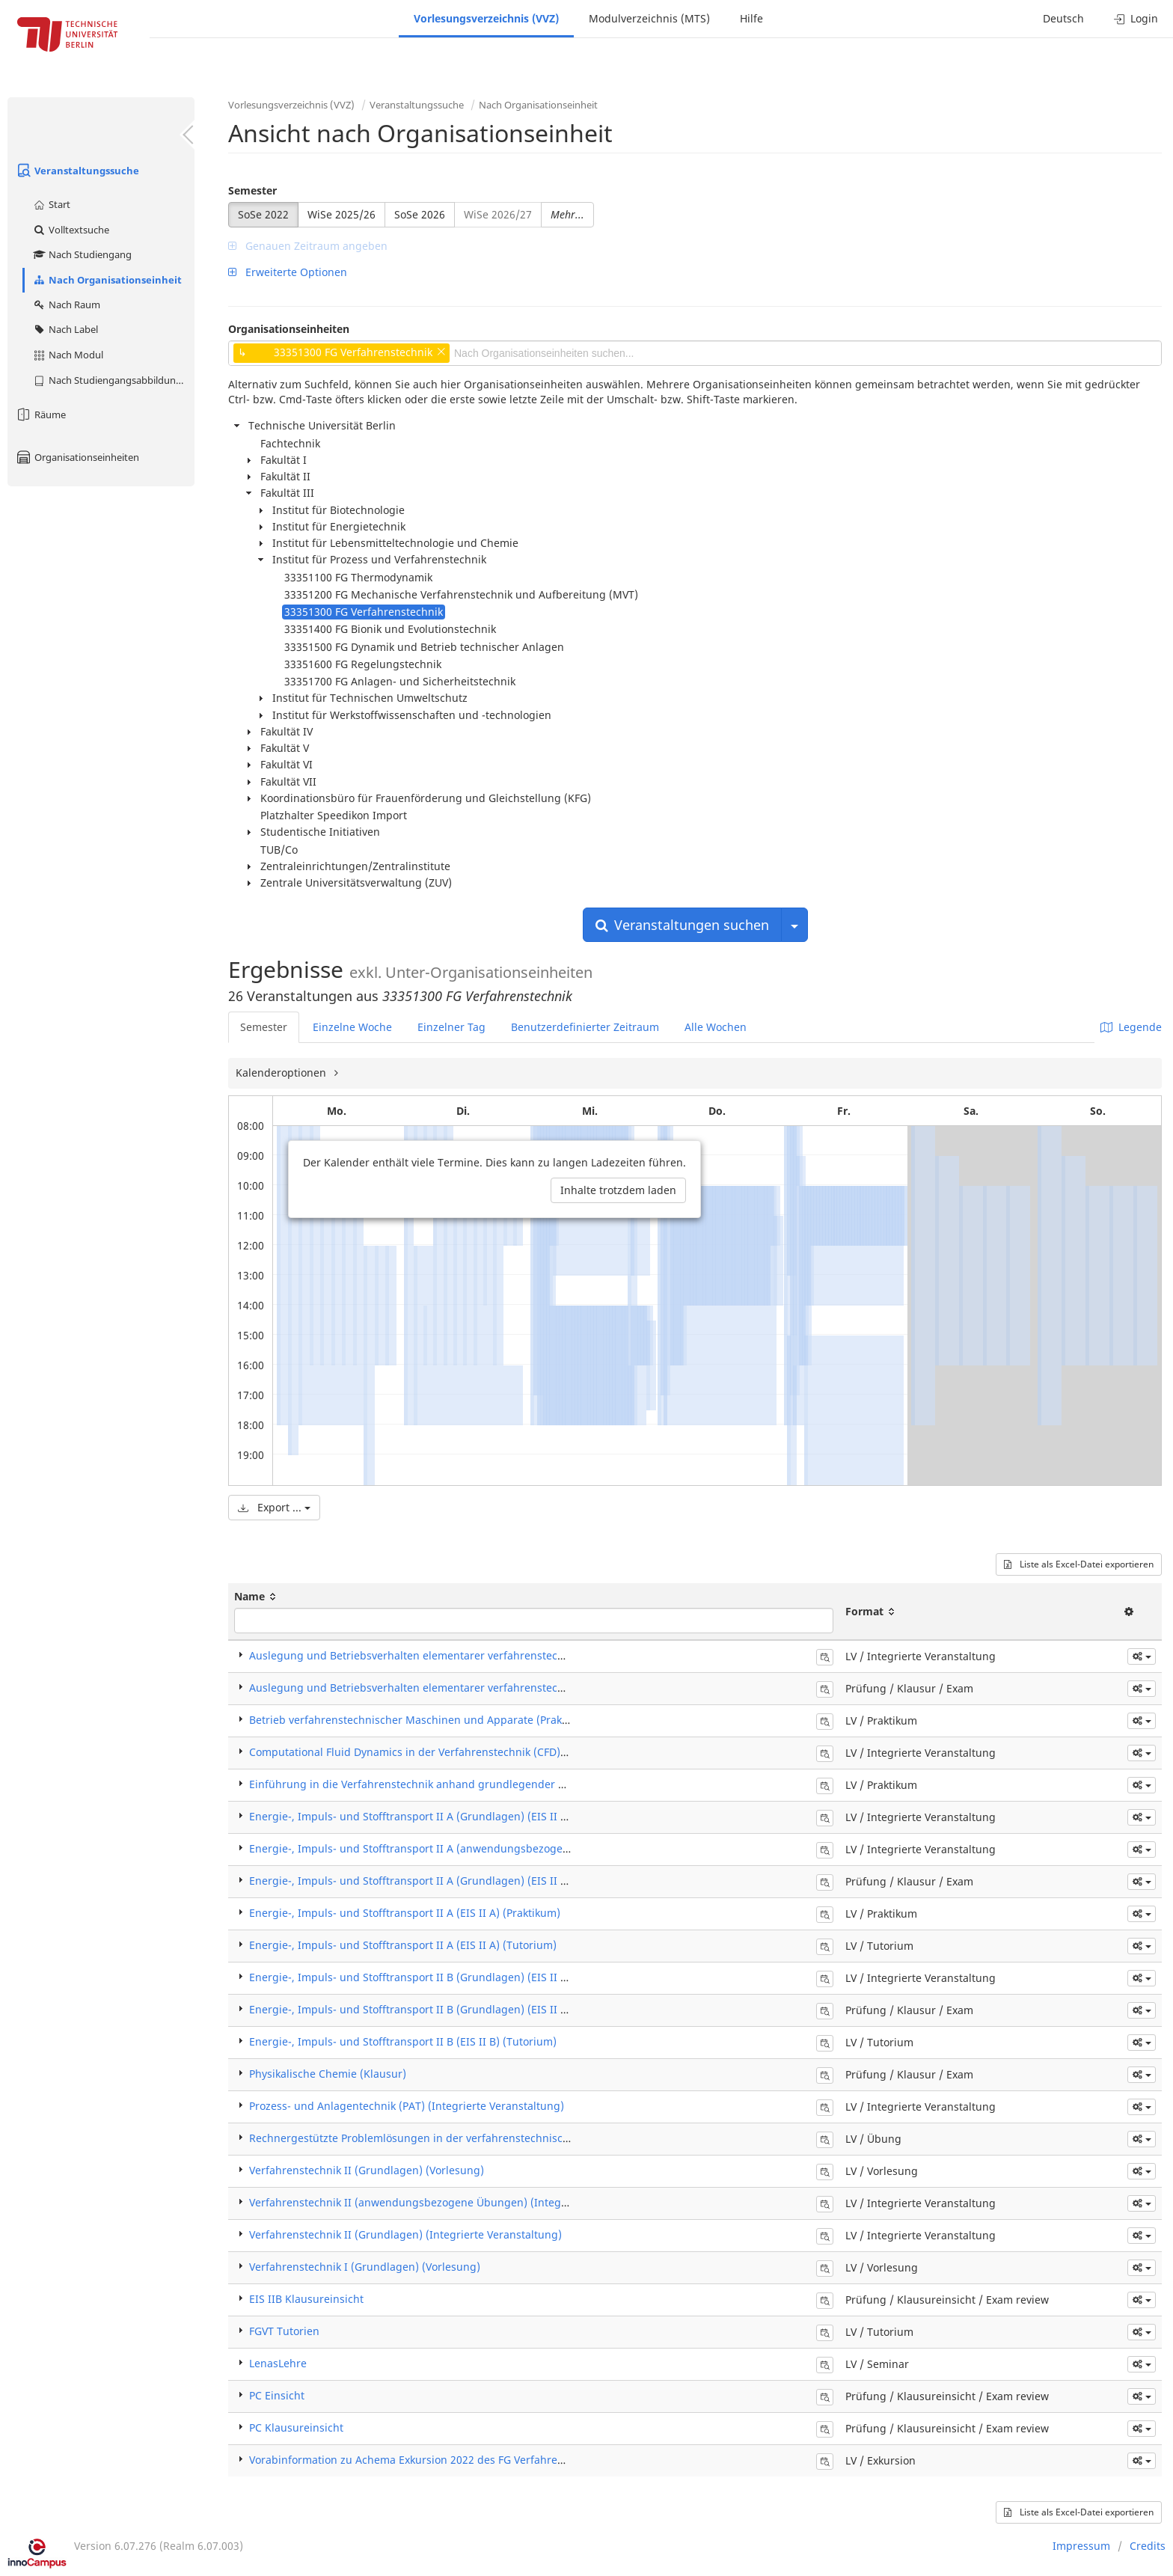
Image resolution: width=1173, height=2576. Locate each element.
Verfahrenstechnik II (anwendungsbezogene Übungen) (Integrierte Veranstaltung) (458, 2202)
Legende (1131, 1027)
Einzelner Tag (451, 1027)
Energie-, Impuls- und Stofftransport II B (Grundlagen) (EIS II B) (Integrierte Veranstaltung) (479, 1977)
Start (51, 204)
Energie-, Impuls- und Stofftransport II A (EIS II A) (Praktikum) (404, 1913)
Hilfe (751, 18)
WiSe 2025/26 (341, 214)
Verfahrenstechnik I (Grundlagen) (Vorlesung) (364, 2267)
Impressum (1081, 2546)
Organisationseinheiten (77, 457)
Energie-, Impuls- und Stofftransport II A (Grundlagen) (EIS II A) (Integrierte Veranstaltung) (479, 1816)
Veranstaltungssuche (77, 170)
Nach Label (65, 329)
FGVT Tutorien (284, 2331)
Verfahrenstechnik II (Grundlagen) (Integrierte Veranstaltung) (405, 2234)
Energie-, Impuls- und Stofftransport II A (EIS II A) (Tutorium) (403, 1945)
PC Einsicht (276, 2395)
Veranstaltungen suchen (682, 925)
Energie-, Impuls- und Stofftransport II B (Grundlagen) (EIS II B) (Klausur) (434, 2009)
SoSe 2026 (419, 214)
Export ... (274, 1507)
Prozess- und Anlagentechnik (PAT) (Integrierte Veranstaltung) (406, 2106)
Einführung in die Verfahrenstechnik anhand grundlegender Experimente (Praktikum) (465, 1784)
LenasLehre (278, 2363)
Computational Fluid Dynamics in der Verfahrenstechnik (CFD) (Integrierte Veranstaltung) (474, 1752)
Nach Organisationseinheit (107, 280)
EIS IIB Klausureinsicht (306, 2299)
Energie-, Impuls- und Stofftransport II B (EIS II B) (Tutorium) (403, 2041)
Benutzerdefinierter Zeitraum (585, 1027)
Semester (252, 190)
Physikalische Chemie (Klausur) (327, 2073)
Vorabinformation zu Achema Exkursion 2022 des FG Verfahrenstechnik (427, 2460)
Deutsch (1063, 18)
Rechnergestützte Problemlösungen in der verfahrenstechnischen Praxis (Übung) (454, 2138)
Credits (1148, 2546)
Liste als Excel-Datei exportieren (1079, 1564)
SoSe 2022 (263, 214)
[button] (1141, 1656)
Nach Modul (67, 354)
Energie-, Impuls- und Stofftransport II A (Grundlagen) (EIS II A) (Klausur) (434, 1880)
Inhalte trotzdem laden (618, 1190)
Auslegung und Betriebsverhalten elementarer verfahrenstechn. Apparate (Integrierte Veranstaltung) (505, 1655)
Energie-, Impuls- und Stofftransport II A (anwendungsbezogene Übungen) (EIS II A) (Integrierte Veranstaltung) (532, 1848)
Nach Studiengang (82, 254)
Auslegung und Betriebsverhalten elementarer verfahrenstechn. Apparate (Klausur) (461, 1687)
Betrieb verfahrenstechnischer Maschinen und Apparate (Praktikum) (421, 1720)
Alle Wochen (715, 1027)
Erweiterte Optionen (287, 272)
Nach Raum (66, 304)
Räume (40, 414)
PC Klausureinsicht (296, 2427)
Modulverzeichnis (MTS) (649, 18)
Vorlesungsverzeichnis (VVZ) (486, 18)
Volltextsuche (70, 229)
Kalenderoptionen (282, 1072)
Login (1136, 18)
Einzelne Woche (352, 1027)
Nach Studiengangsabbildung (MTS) (113, 380)
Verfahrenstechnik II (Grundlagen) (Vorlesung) (366, 2170)
